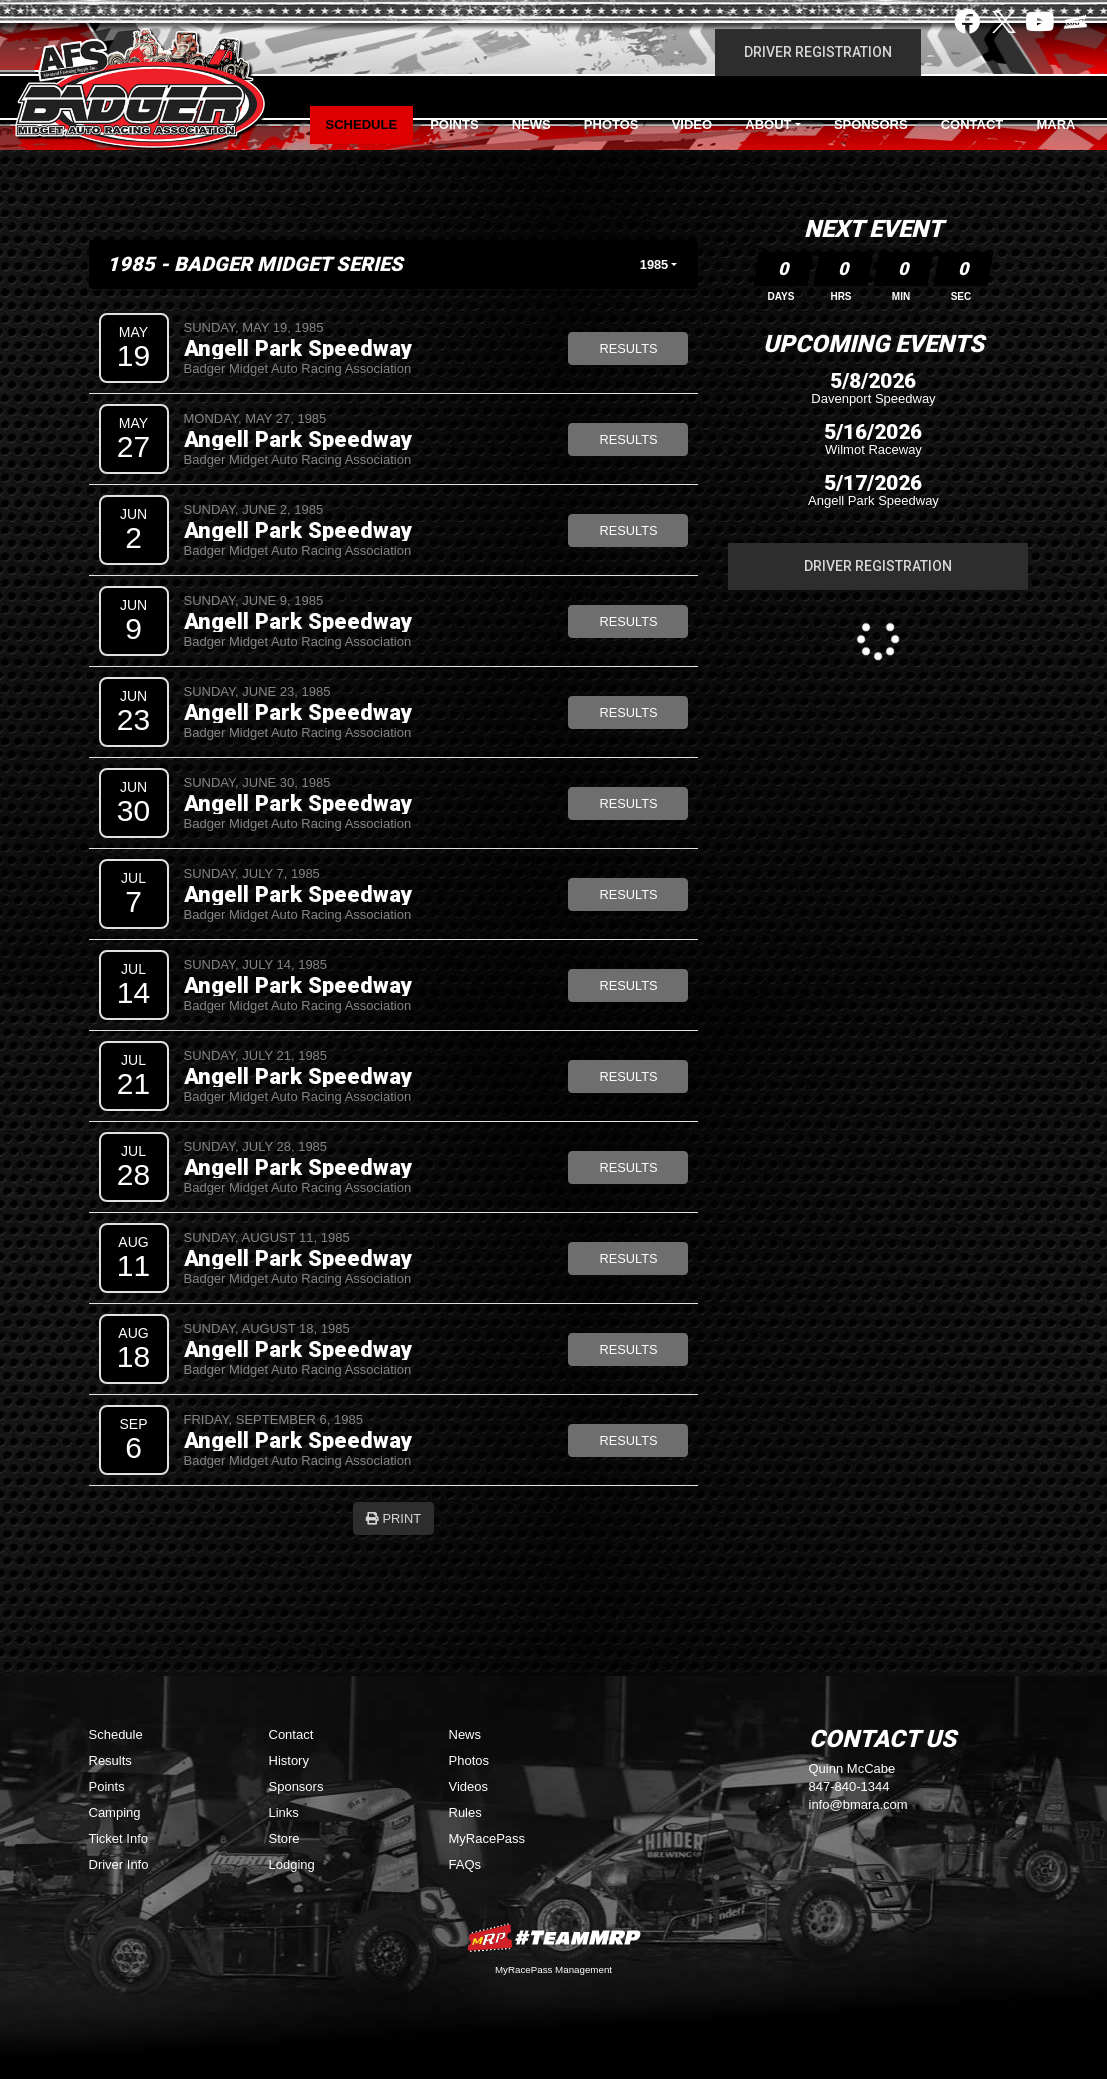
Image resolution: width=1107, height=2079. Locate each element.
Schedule (362, 124)
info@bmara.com (858, 1804)
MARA (1055, 124)
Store (284, 1838)
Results (628, 348)
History (289, 1760)
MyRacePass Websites (554, 1937)
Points (454, 124)
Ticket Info (118, 1838)
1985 (654, 264)
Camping (115, 1812)
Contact (972, 124)
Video (692, 124)
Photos (611, 124)
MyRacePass (487, 1838)
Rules (465, 1812)
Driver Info (119, 1864)
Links (284, 1812)
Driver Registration (818, 52)
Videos (469, 1786)
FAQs (465, 1864)
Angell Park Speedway (298, 348)
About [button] (768, 124)
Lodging (292, 1864)
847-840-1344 (849, 1786)
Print (393, 1518)
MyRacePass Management (553, 1969)
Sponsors (871, 124)
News (531, 124)
